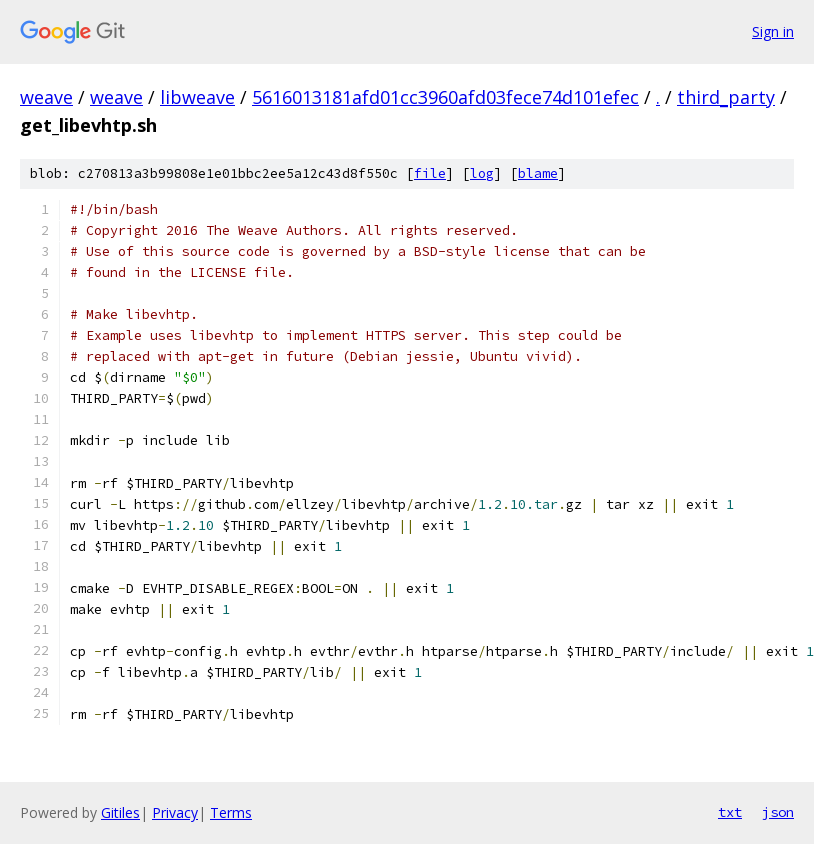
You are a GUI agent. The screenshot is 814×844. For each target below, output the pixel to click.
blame (538, 173)
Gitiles (120, 812)
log (482, 173)
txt (730, 812)
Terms (231, 812)
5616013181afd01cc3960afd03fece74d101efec (445, 97)
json (778, 812)
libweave (197, 97)
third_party (726, 97)
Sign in (773, 31)
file (430, 173)
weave (46, 97)
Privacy (175, 812)
